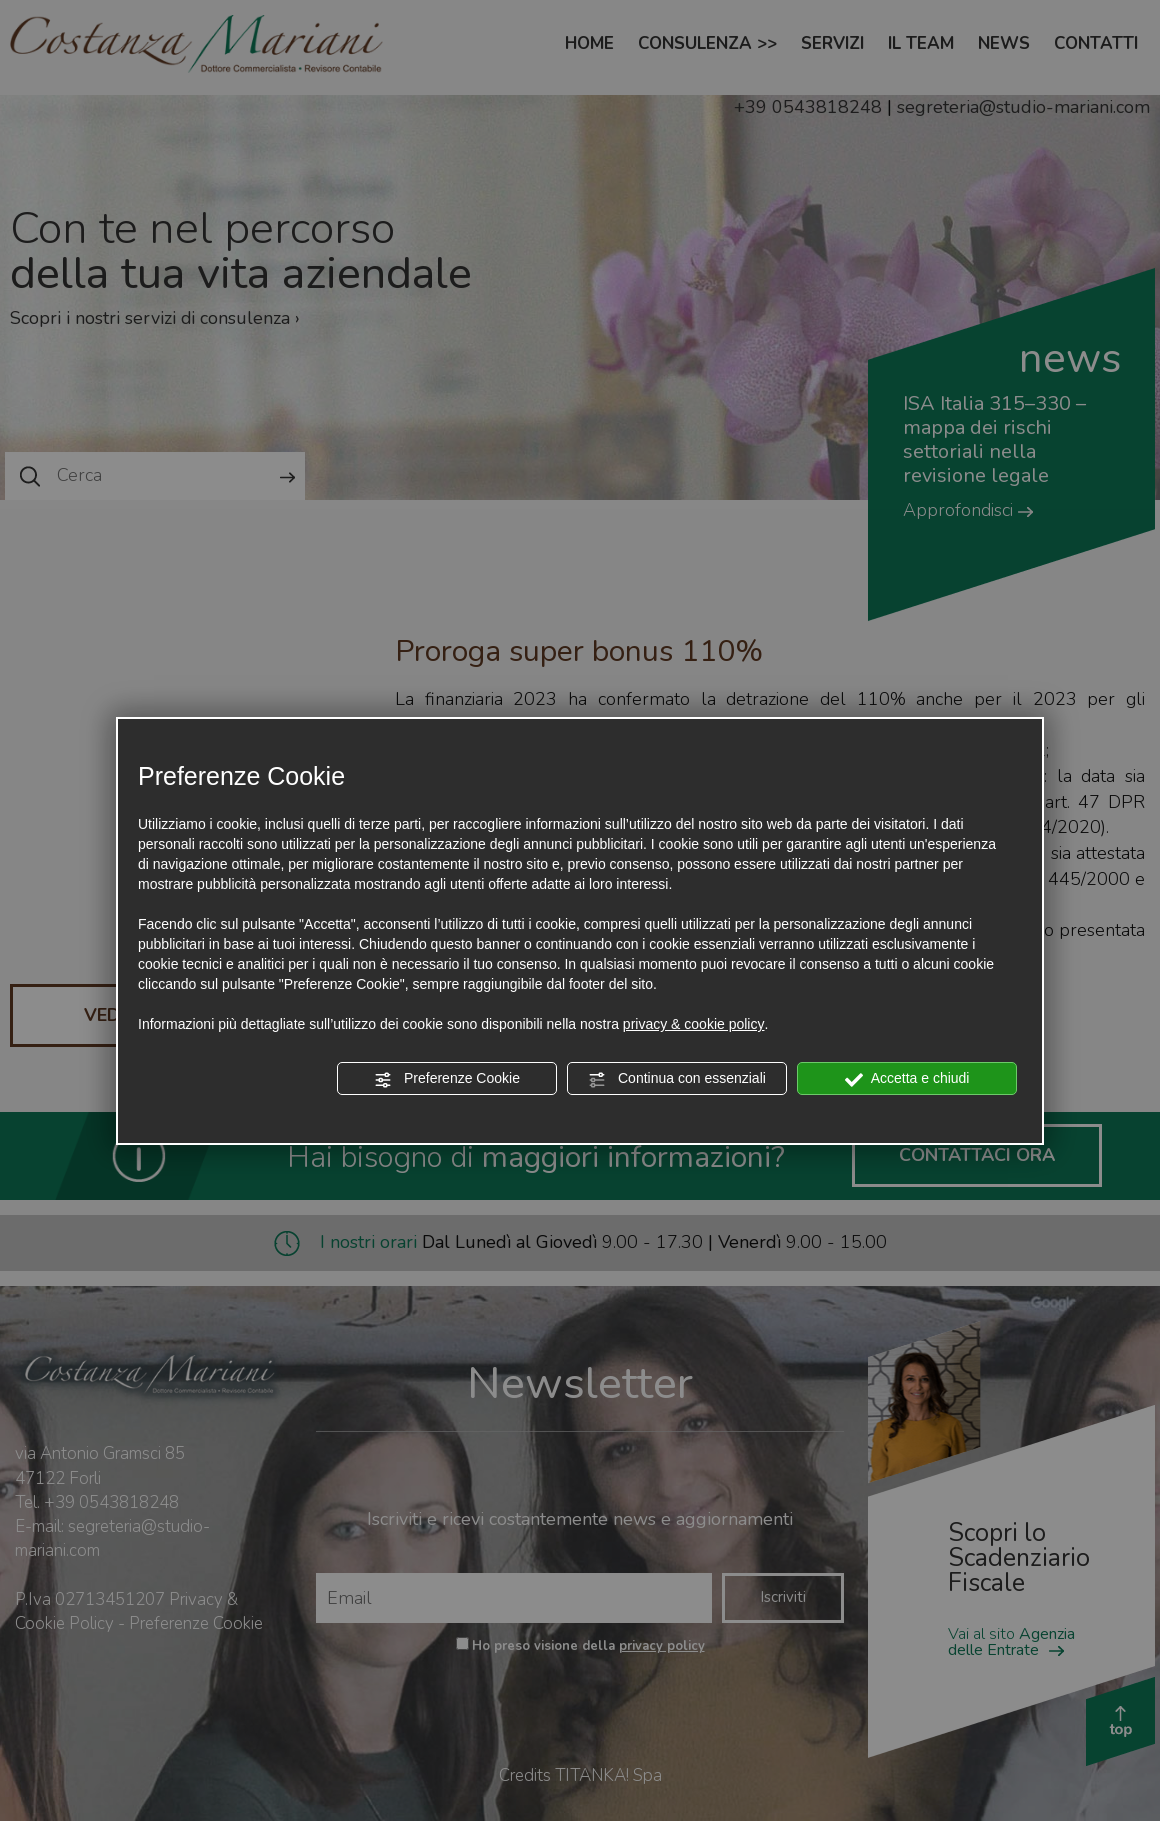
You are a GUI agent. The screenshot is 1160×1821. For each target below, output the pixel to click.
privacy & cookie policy (694, 1024)
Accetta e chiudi (907, 1079)
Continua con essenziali (677, 1079)
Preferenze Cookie (447, 1079)
